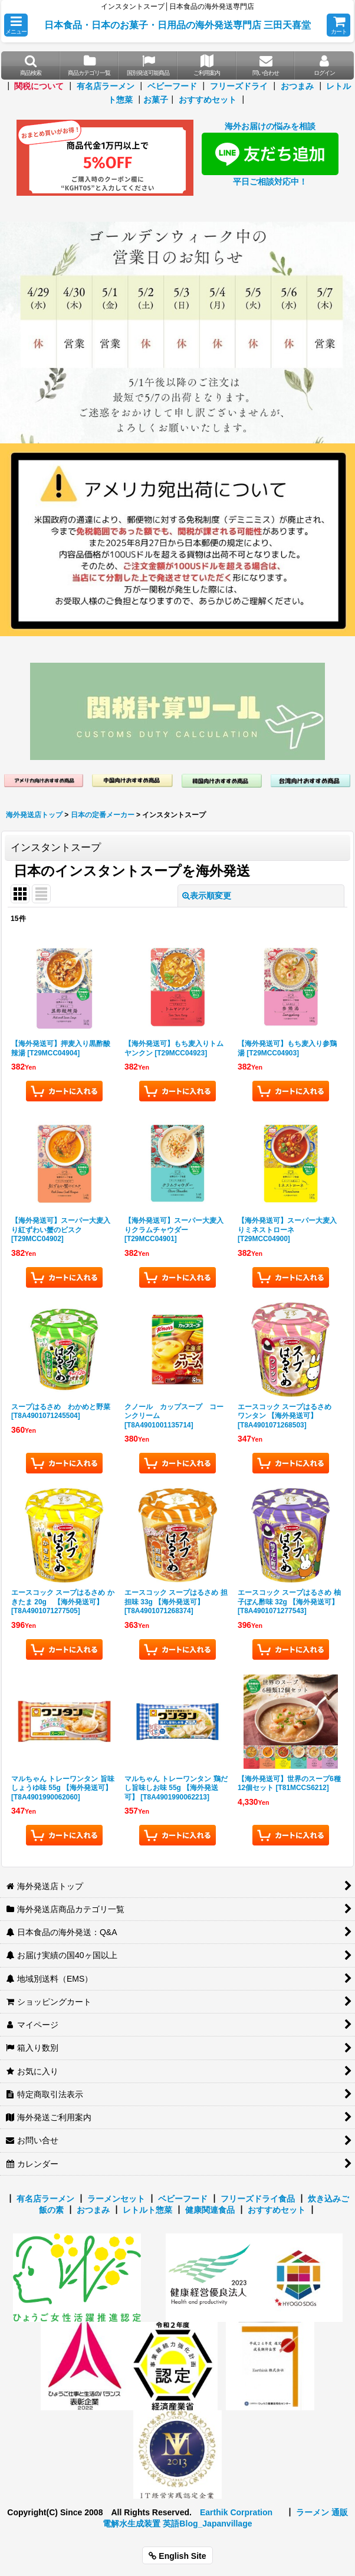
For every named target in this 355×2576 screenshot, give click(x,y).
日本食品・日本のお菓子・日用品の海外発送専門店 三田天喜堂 (177, 24)
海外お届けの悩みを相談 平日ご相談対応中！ (270, 153)
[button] (16, 25)
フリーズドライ (239, 86)
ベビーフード (172, 86)
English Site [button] (177, 2556)
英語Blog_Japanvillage (207, 2523)
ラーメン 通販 (322, 2512)
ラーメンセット (116, 2198)
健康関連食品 (210, 2210)
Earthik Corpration (236, 2512)
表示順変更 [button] (206, 895)
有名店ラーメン (105, 86)
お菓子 (155, 99)
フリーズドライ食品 (258, 2198)
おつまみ (297, 86)
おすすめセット (207, 99)
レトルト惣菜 (147, 2210)
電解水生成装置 (131, 2523)
